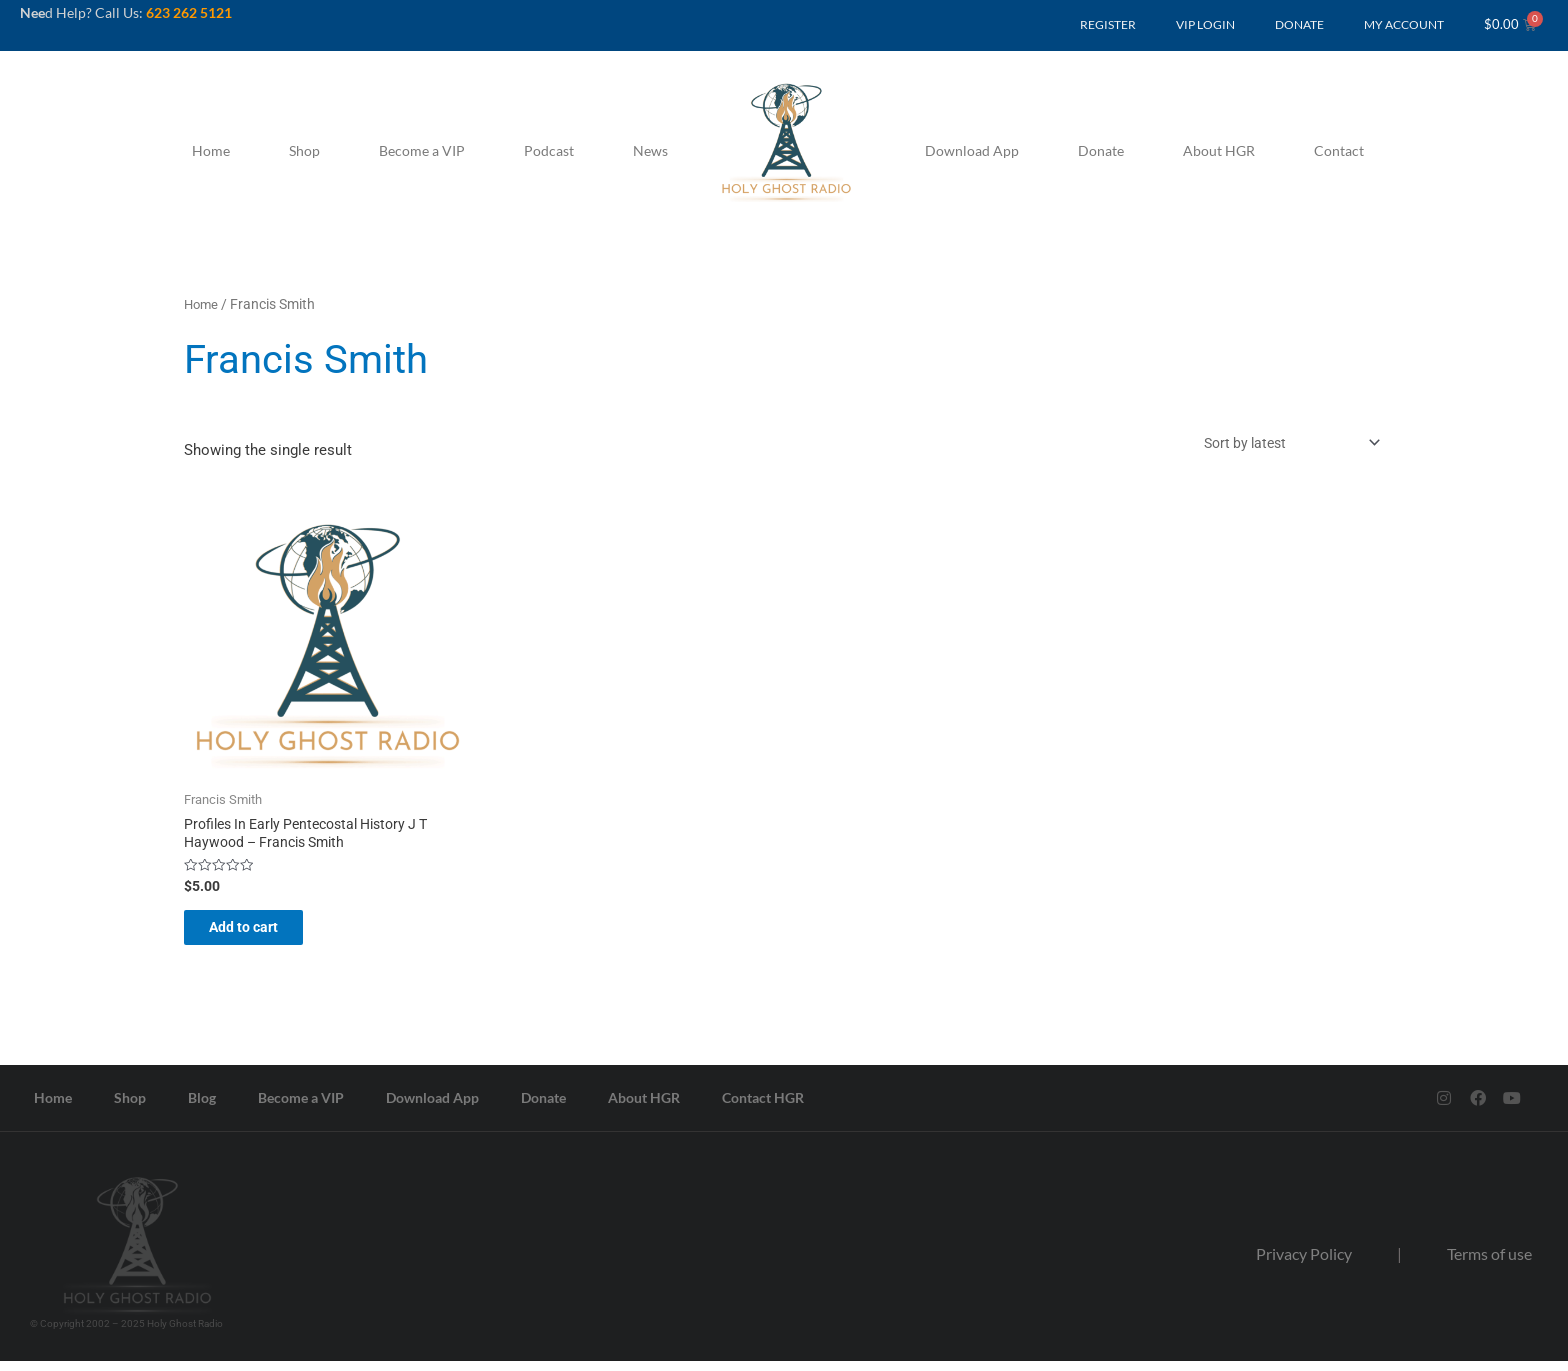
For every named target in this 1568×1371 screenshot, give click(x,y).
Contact (1339, 150)
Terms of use (1489, 1263)
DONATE (1299, 24)
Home (211, 150)
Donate (1101, 150)
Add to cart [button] (261, 935)
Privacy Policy (1304, 1263)
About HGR (1219, 150)
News (650, 150)
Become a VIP (422, 150)
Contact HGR (763, 1107)
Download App (972, 150)
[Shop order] (1280, 444)
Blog (202, 1107)
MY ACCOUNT (1404, 24)
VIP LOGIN (1205, 24)
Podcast (549, 150)
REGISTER (1108, 24)
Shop (304, 150)
